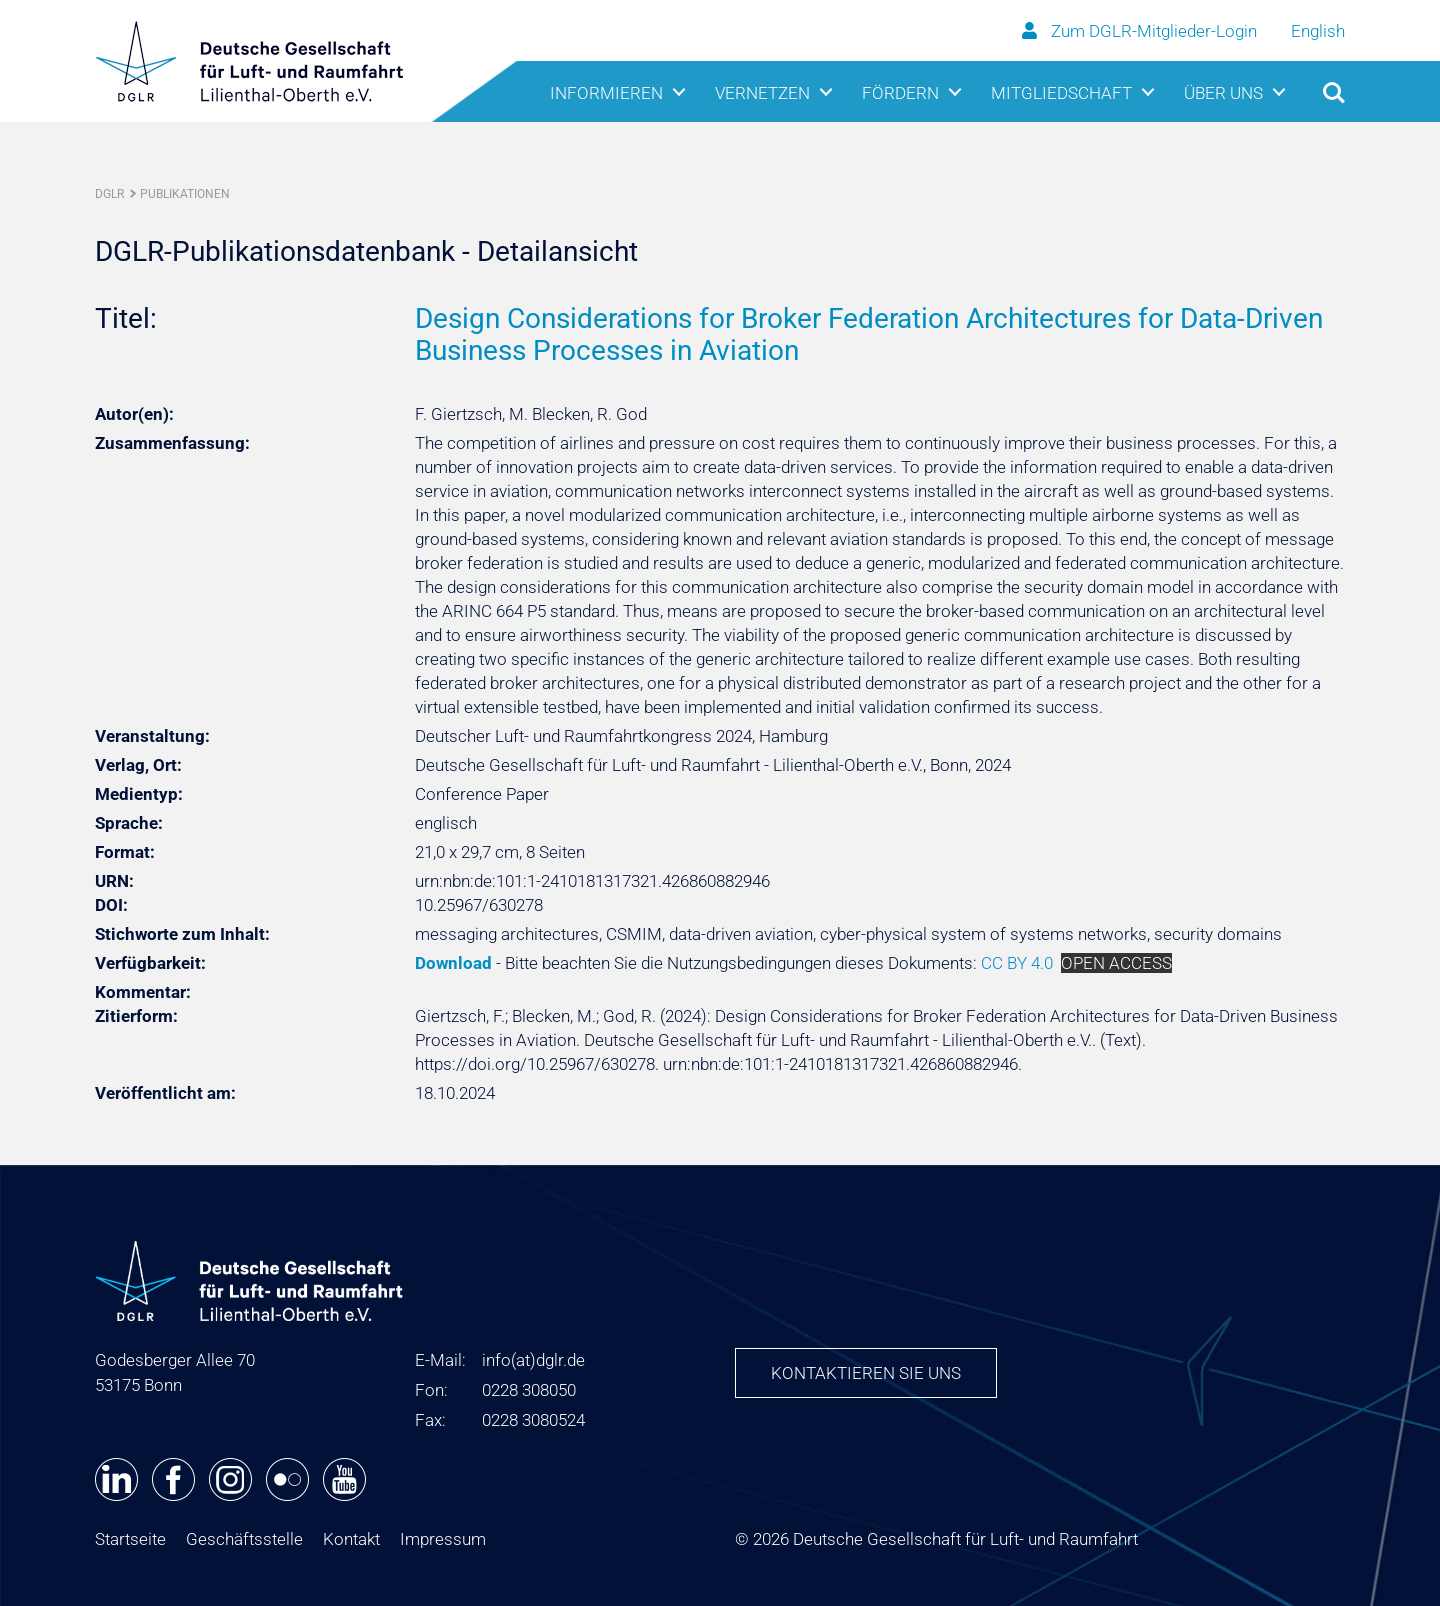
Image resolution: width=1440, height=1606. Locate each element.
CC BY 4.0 (1017, 963)
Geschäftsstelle (244, 1539)
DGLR (109, 194)
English (1318, 31)
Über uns (1223, 93)
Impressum (443, 1539)
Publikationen (185, 194)
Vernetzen (762, 93)
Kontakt (351, 1539)
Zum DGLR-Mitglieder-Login (1141, 31)
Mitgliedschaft (1061, 93)
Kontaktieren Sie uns (866, 1373)
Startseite (130, 1539)
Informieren (606, 93)
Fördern (900, 93)
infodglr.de (533, 1360)
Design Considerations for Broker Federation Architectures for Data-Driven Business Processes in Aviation (869, 334)
